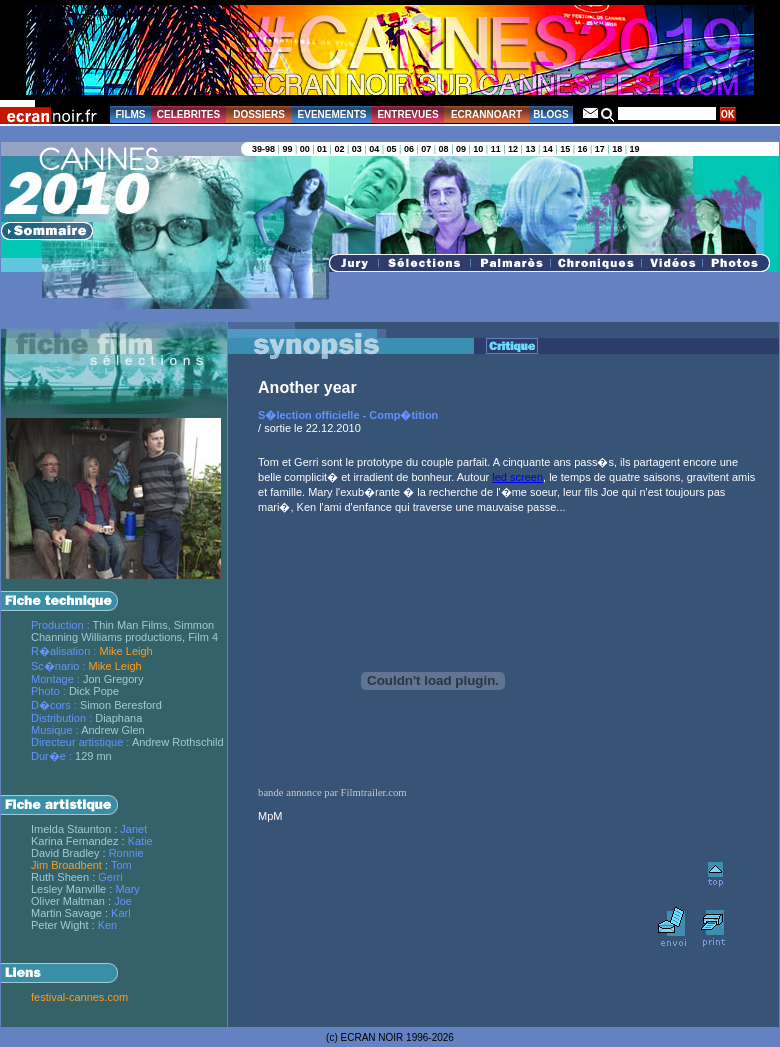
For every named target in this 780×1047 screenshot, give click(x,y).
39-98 (263, 149)
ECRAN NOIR (372, 1037)
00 (305, 149)
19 (635, 149)
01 (322, 149)
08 (444, 149)
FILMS (131, 114)
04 (374, 149)
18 (617, 149)
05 (392, 149)
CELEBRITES (188, 114)
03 (357, 149)
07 (426, 149)
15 (565, 149)
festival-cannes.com (79, 997)
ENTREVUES (407, 114)
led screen (517, 477)
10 (478, 149)
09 (461, 149)
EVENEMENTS (332, 114)
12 (513, 149)
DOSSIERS (259, 114)
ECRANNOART (486, 114)
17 (600, 149)
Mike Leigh (125, 651)
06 (409, 149)
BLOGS (551, 114)
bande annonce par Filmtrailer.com (332, 792)
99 (287, 149)
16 (582, 149)
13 (530, 149)
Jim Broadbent (66, 865)
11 (496, 149)
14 (548, 149)
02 (339, 149)
